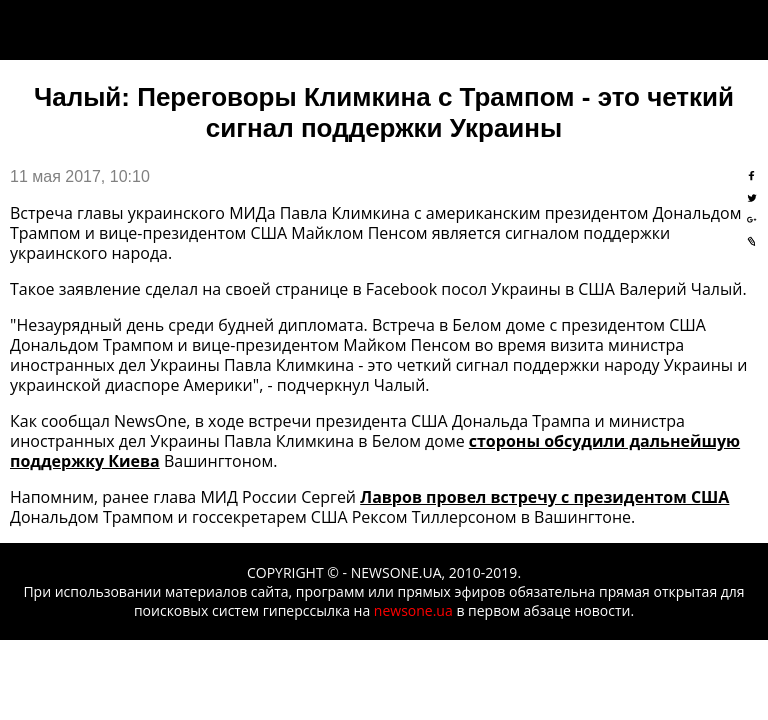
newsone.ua (413, 610)
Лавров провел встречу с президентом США (544, 497)
